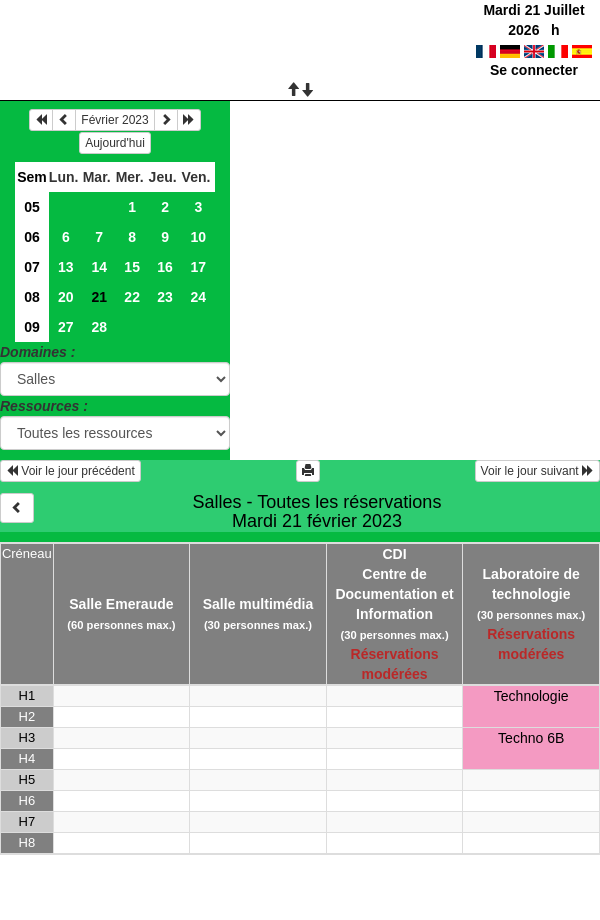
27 (66, 327)
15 (132, 267)
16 (165, 267)
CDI (395, 554)
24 (198, 297)
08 (32, 297)
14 (99, 267)
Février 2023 (114, 120)
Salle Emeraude (121, 604)
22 (132, 297)
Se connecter (534, 70)
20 (66, 297)
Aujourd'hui (115, 143)
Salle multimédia (258, 604)
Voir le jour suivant (537, 471)
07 (32, 267)
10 (198, 237)
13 (66, 267)
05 (32, 207)
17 (198, 267)
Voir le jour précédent (70, 471)
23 (165, 297)
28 (99, 327)
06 (32, 237)
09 (32, 327)
